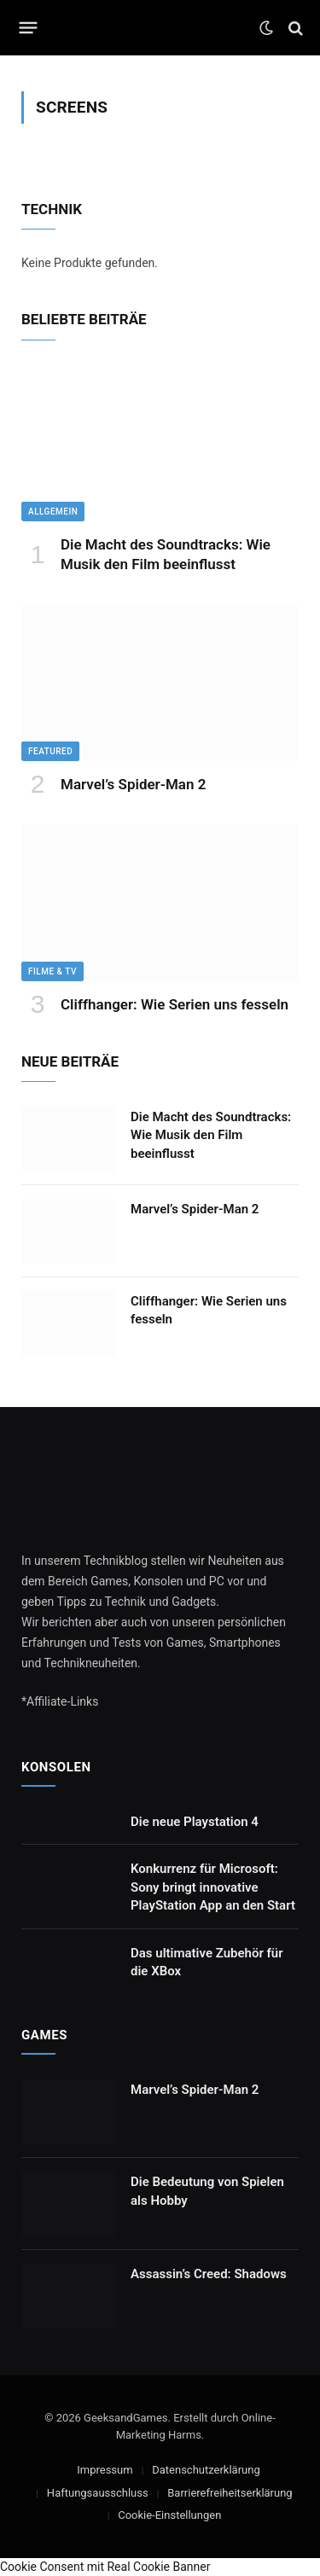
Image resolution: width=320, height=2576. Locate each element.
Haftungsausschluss (97, 2492)
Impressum (104, 2469)
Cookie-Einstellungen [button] (169, 2515)
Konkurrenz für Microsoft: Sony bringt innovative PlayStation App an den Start (213, 1887)
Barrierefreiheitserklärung (229, 2492)
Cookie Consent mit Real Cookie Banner (105, 2566)
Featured (50, 751)
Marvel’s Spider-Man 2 (133, 784)
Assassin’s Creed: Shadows (209, 2274)
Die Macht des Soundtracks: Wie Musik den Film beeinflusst (211, 1135)
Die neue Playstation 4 (195, 1821)
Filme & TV (52, 971)
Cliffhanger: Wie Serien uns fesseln (174, 1004)
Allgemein (53, 511)
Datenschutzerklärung (206, 2469)
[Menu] (29, 28)
